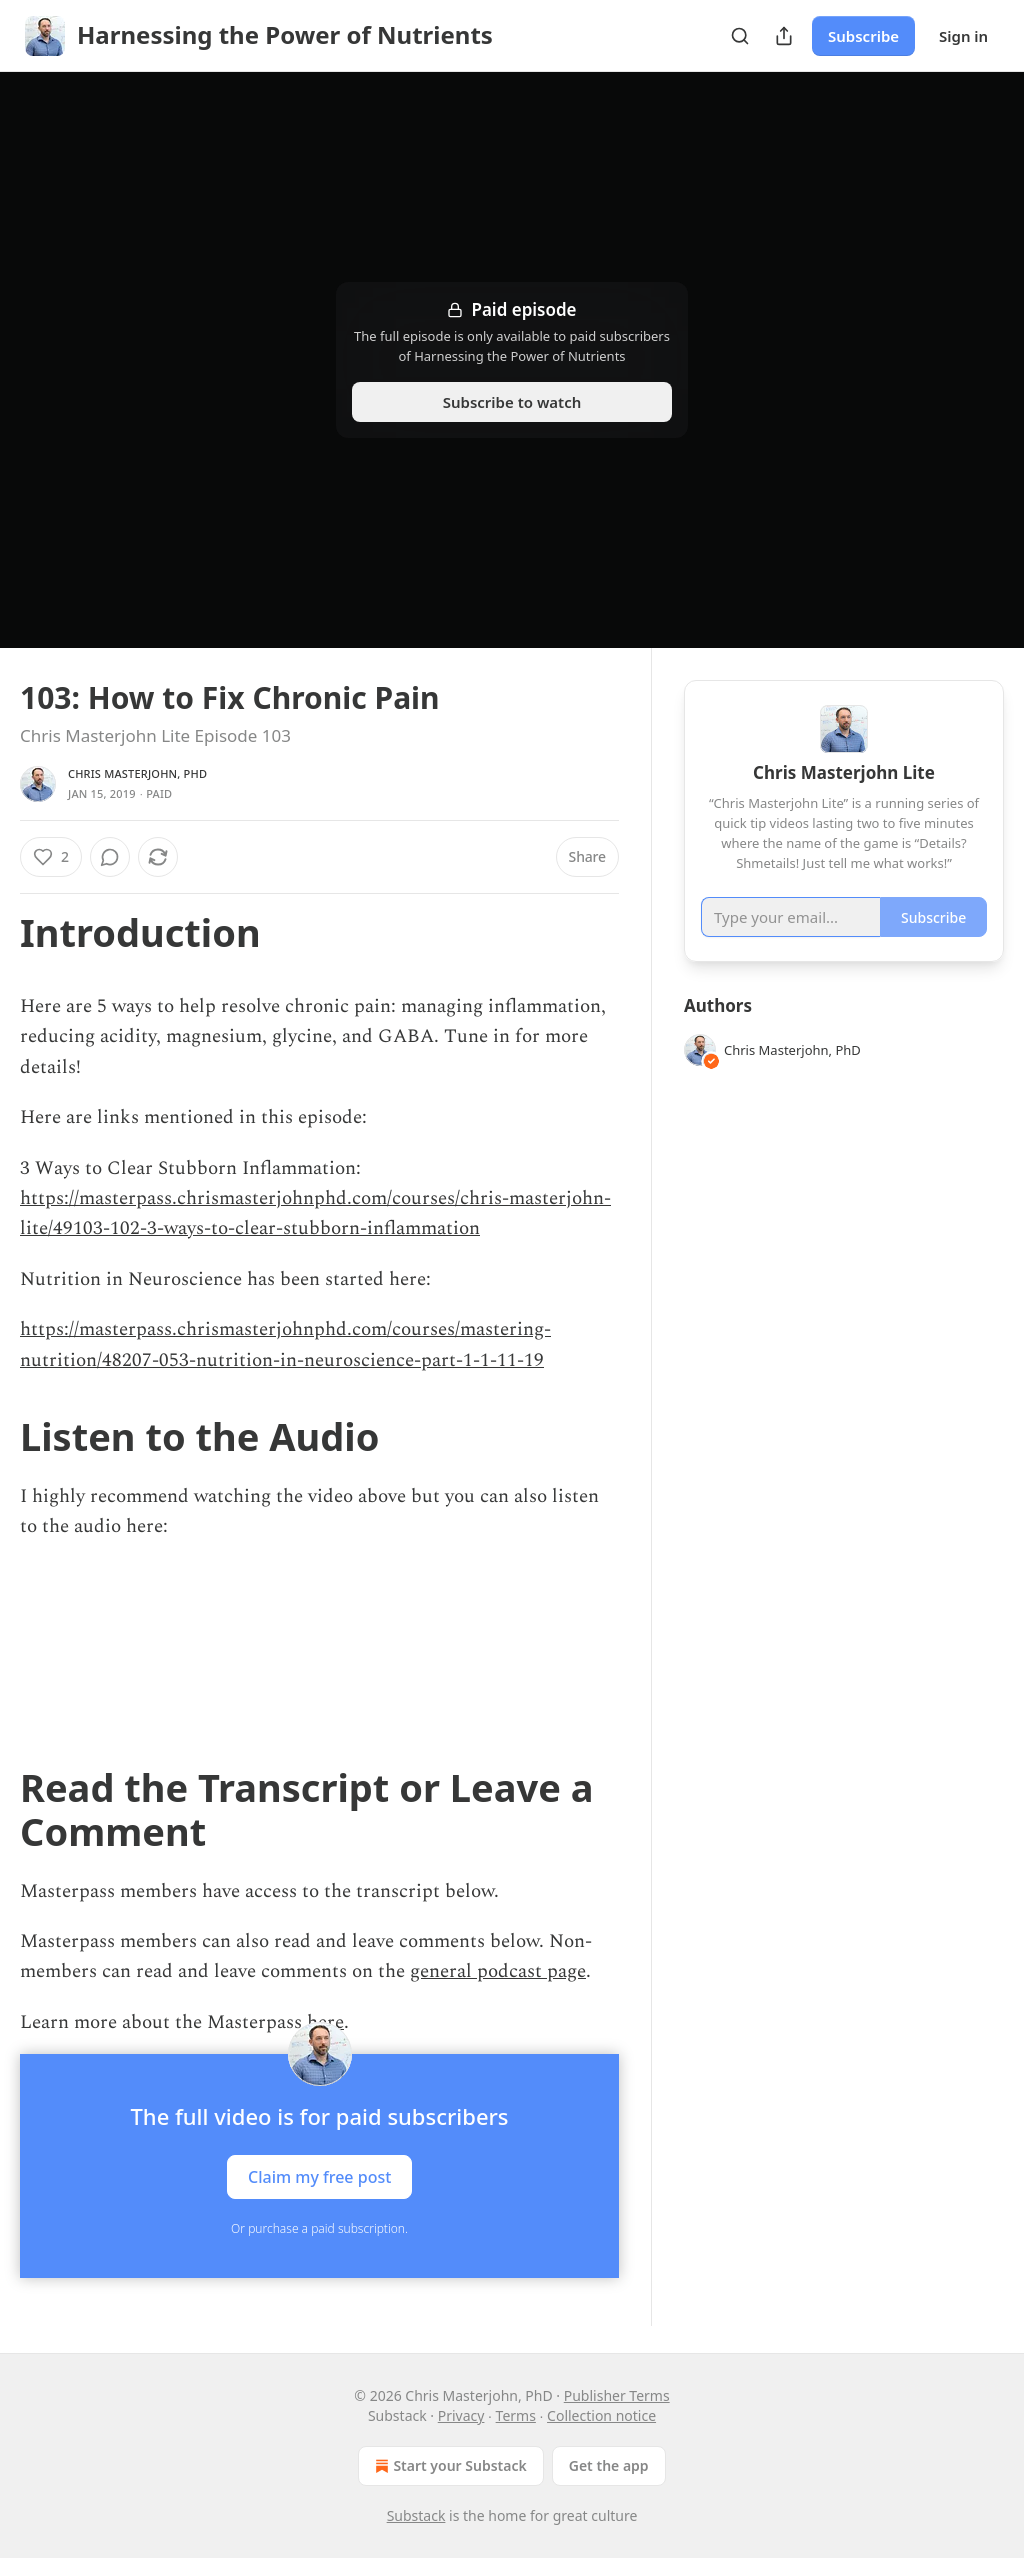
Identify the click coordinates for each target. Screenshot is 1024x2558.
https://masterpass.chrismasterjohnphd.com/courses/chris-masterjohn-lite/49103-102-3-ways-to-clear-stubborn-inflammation (315, 1213)
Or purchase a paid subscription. (319, 2228)
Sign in (963, 36)
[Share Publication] (784, 36)
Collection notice (601, 2415)
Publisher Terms (617, 2395)
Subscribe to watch (512, 402)
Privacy (461, 2415)
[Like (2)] (51, 857)
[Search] (740, 36)
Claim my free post (319, 2177)
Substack (416, 2515)
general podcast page (498, 1971)
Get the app (609, 2465)
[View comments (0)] (110, 857)
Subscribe (863, 36)
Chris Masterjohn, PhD (137, 773)
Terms (516, 2415)
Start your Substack (448, 2466)
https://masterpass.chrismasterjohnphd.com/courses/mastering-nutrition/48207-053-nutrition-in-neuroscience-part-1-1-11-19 (285, 1344)
